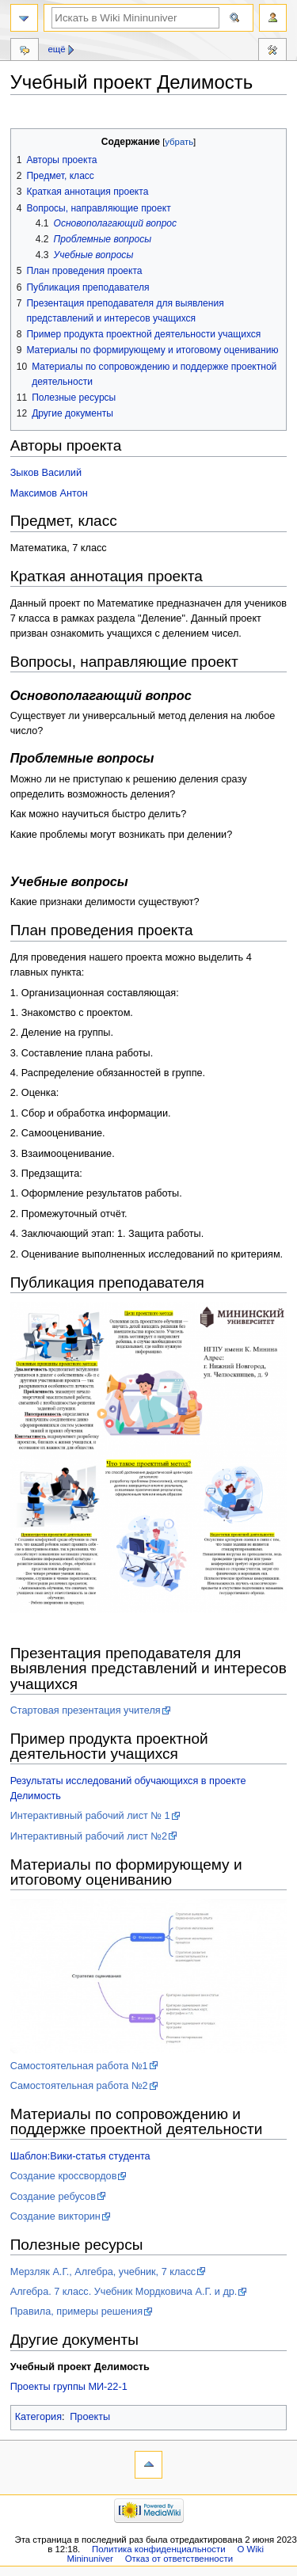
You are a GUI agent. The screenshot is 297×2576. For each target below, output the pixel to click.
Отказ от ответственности (179, 2558)
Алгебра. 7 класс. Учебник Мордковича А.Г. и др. (124, 2291)
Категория (38, 2416)
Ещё (56, 49)
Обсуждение (24, 51)
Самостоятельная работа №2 (79, 2085)
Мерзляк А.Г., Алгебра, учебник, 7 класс (103, 2271)
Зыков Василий (46, 472)
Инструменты (272, 51)
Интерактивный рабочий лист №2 (88, 1836)
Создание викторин (55, 2216)
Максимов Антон (49, 493)
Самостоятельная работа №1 (79, 2066)
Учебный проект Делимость (80, 2366)
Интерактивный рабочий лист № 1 (90, 1815)
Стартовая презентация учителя (85, 1710)
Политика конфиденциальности (159, 2549)
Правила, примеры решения (76, 2311)
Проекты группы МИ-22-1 (69, 2386)
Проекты (90, 2416)
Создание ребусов (53, 2196)
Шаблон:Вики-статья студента (80, 2156)
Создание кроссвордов (63, 2176)
